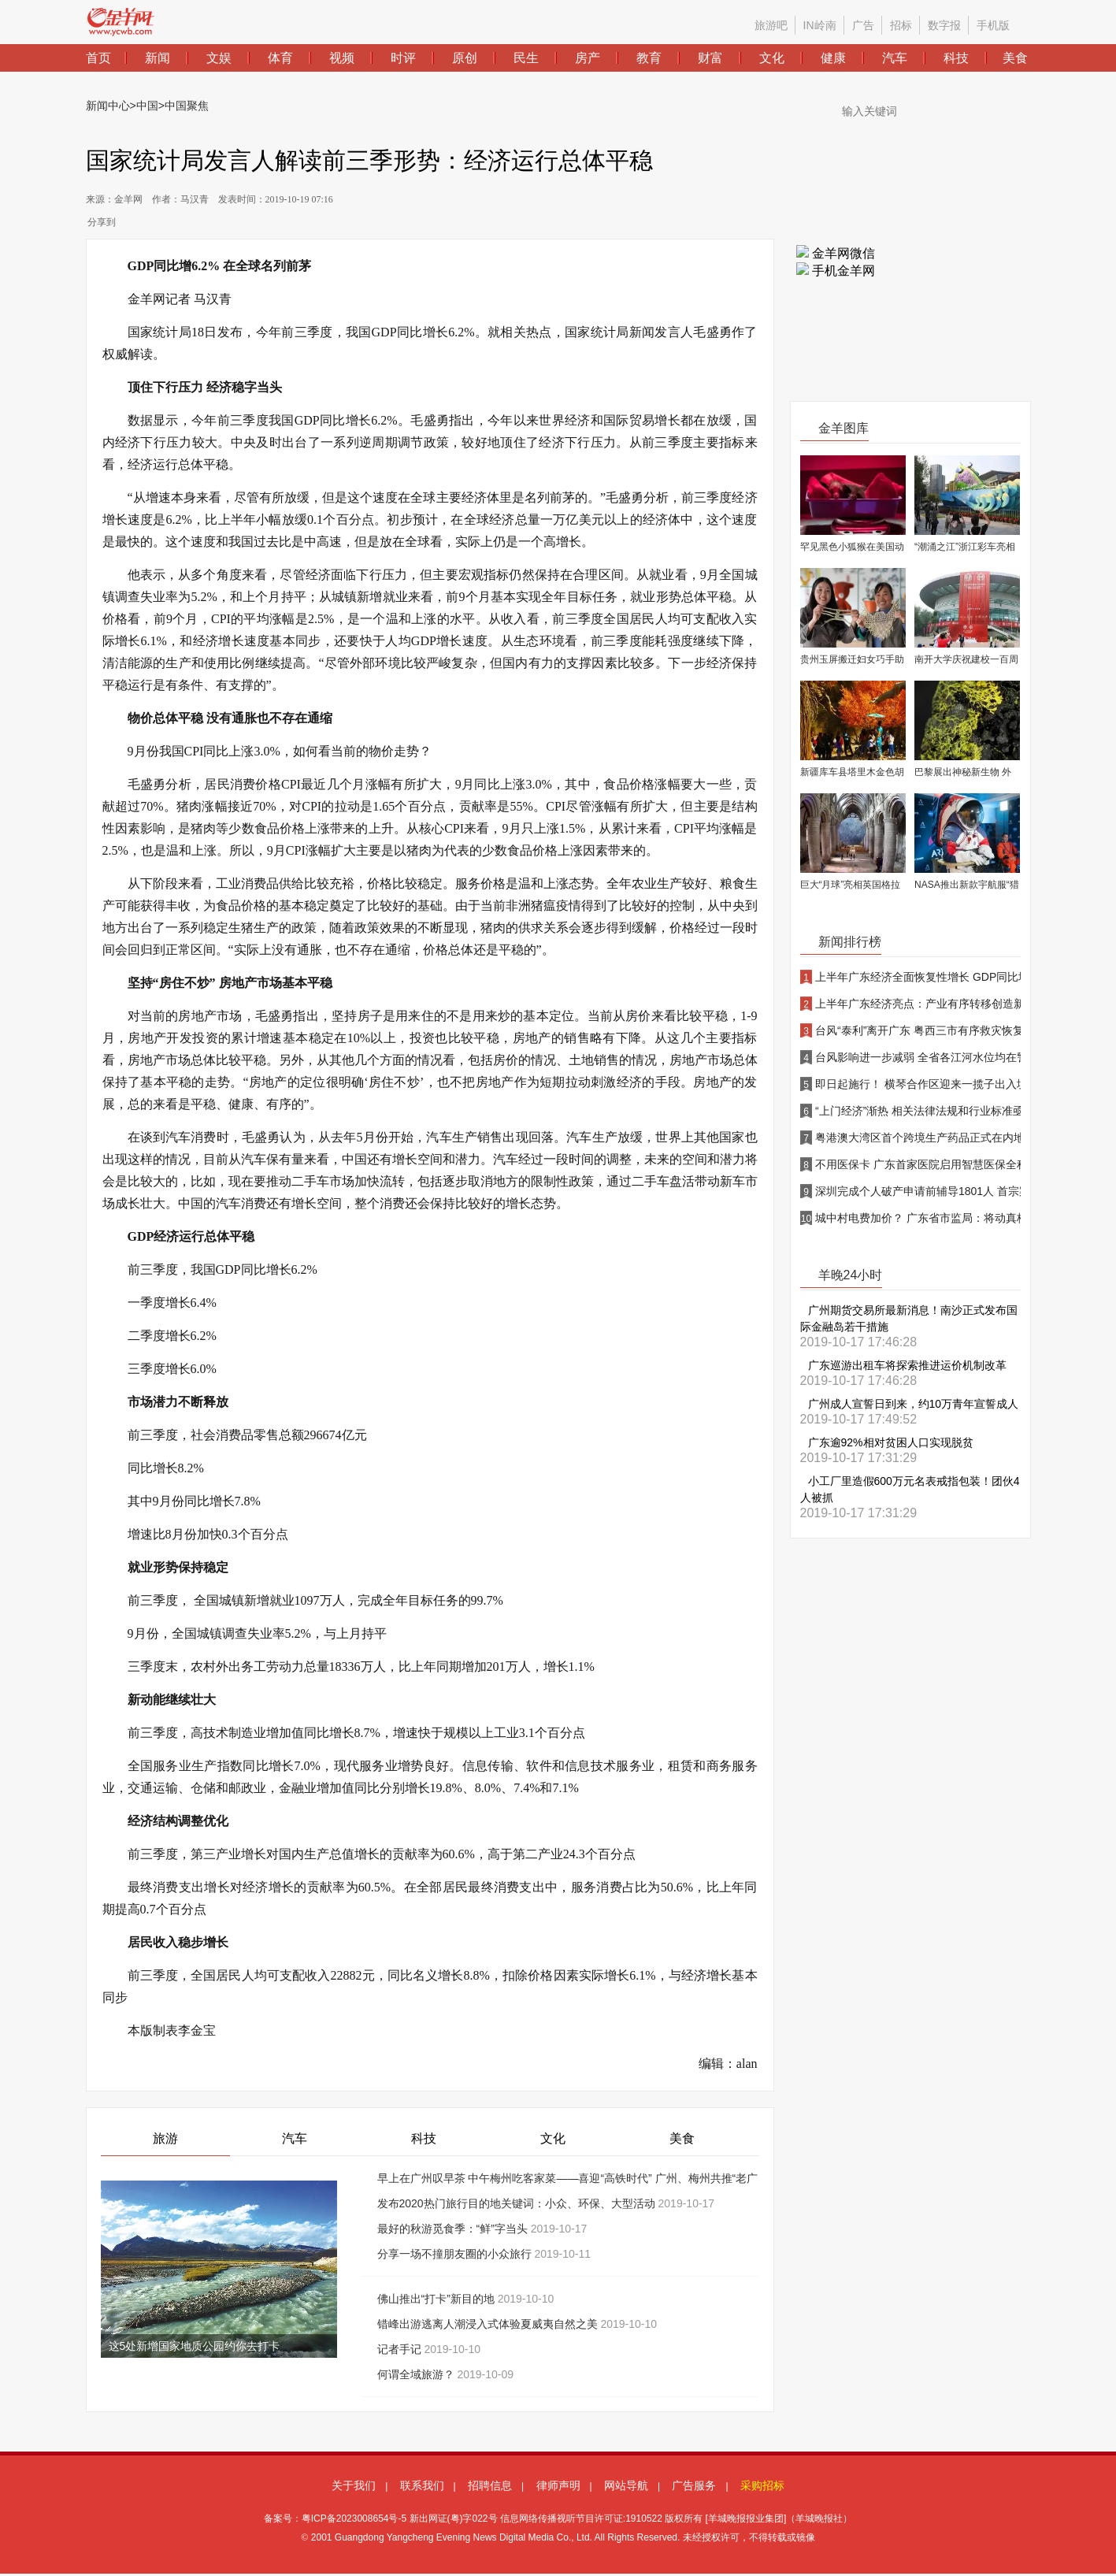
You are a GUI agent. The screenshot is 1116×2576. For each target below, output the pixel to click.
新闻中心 (108, 105)
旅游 (165, 2138)
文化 (552, 2138)
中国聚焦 (187, 105)
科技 (423, 2138)
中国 (147, 105)
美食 (682, 2138)
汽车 (294, 2138)
